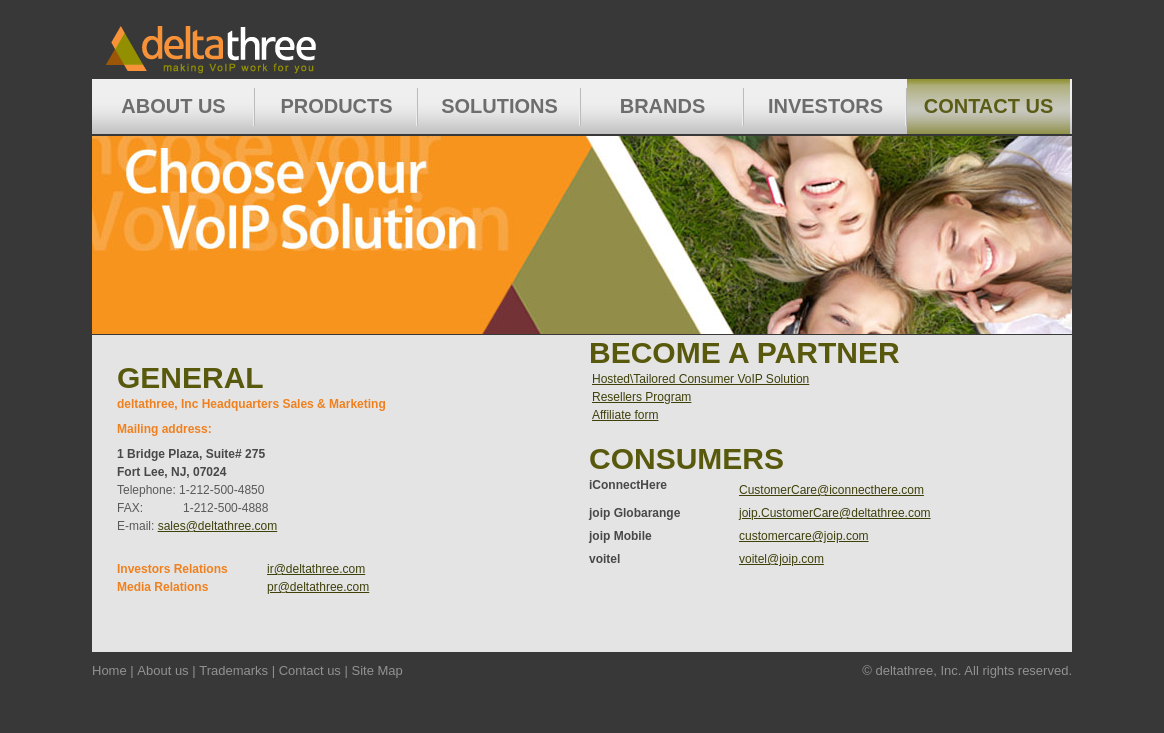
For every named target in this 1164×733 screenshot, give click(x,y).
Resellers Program (641, 397)
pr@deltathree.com (318, 587)
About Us (173, 106)
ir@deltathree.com (316, 569)
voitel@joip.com (781, 559)
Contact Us (989, 106)
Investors (825, 106)
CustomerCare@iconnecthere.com (831, 490)
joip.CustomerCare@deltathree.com (835, 513)
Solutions (499, 106)
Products (336, 106)
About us (162, 670)
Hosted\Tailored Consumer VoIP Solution (700, 379)
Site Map (376, 670)
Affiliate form (625, 415)
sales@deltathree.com (218, 526)
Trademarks (233, 670)
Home (245, 39)
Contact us (310, 670)
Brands (663, 106)
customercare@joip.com (804, 536)
